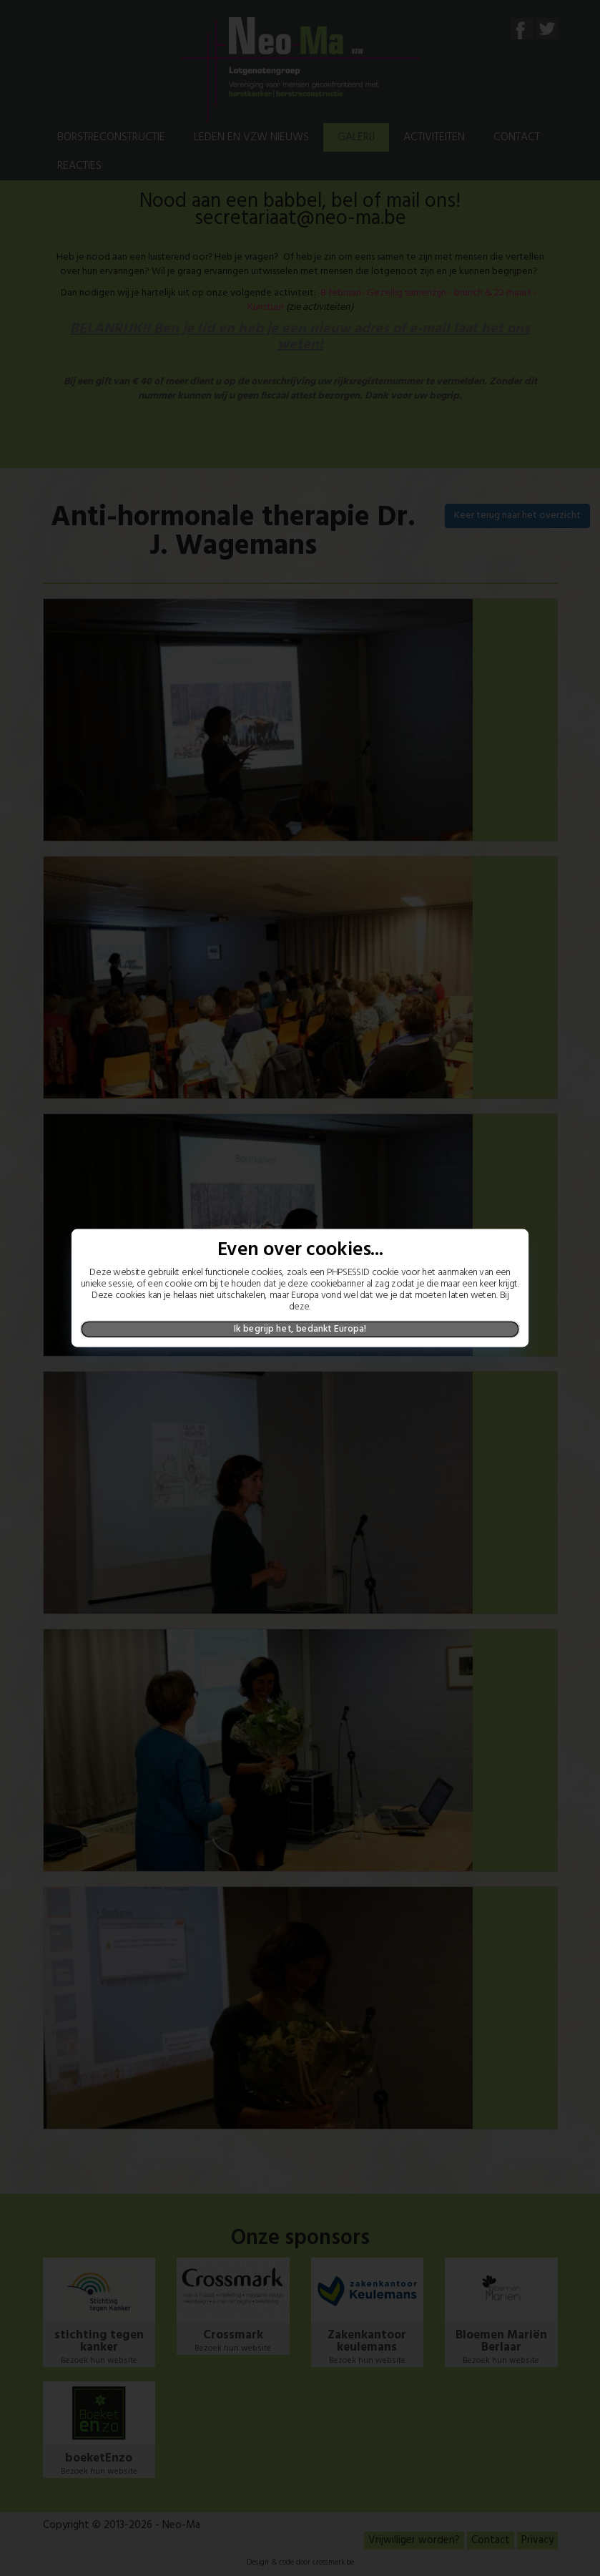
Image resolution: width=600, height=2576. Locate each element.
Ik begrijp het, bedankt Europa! (300, 1329)
